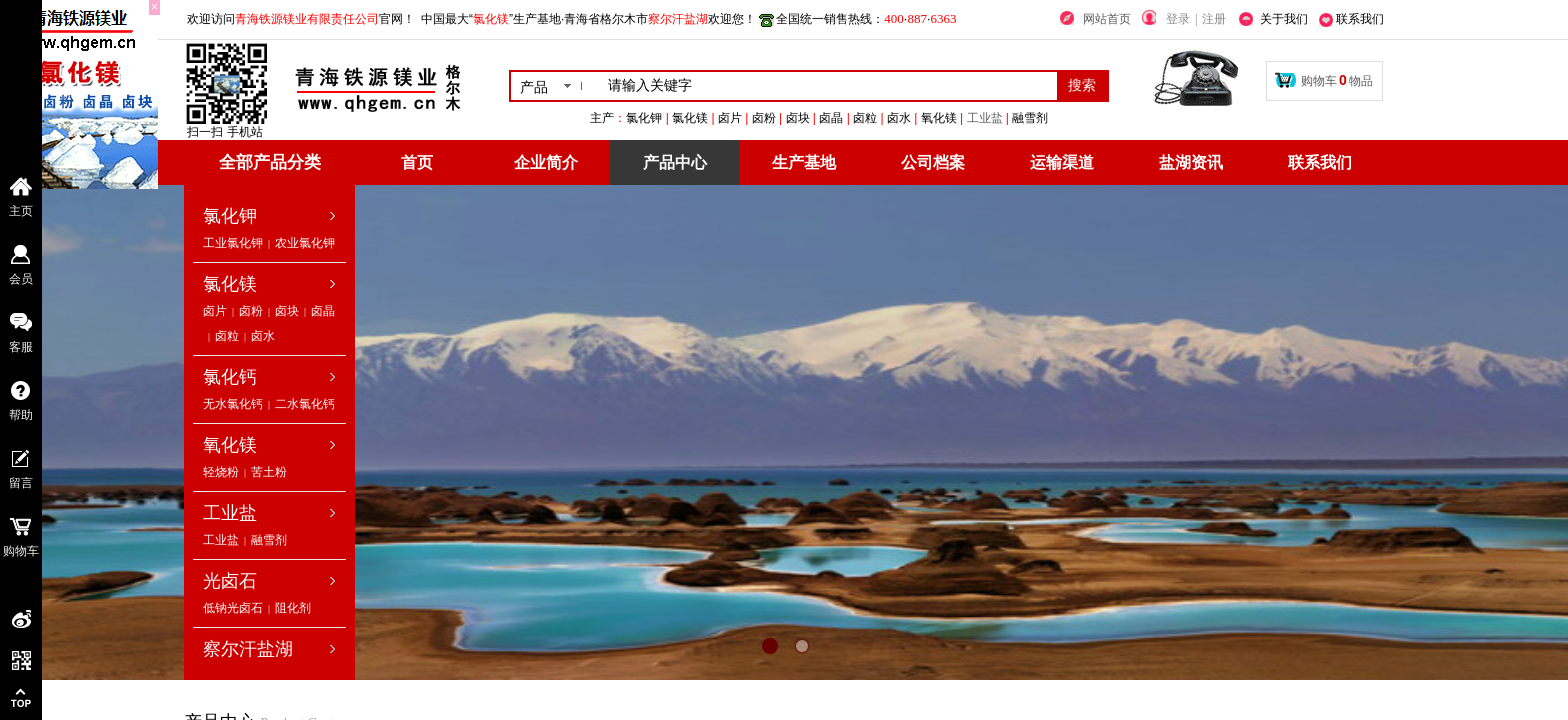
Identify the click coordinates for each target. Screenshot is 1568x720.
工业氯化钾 (233, 243)
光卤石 (230, 581)
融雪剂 (269, 540)
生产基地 (804, 162)
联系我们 (1320, 162)
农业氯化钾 (305, 243)
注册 (1214, 19)
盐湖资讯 (1191, 162)
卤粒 (227, 336)
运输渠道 (1062, 162)
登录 (1178, 19)
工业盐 (1083, 118)
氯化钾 (230, 216)
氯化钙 (230, 377)
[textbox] (828, 86)
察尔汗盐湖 (248, 649)
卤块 (287, 311)
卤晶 (323, 311)
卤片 (215, 311)
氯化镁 (230, 284)
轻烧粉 (221, 472)
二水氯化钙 (305, 404)
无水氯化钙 (233, 404)
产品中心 (675, 162)
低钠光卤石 (233, 608)
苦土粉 (269, 472)
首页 (417, 162)
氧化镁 (230, 445)
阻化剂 (293, 608)
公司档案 (933, 162)
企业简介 (546, 162)
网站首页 (1107, 19)
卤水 (263, 336)
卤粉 (251, 311)
